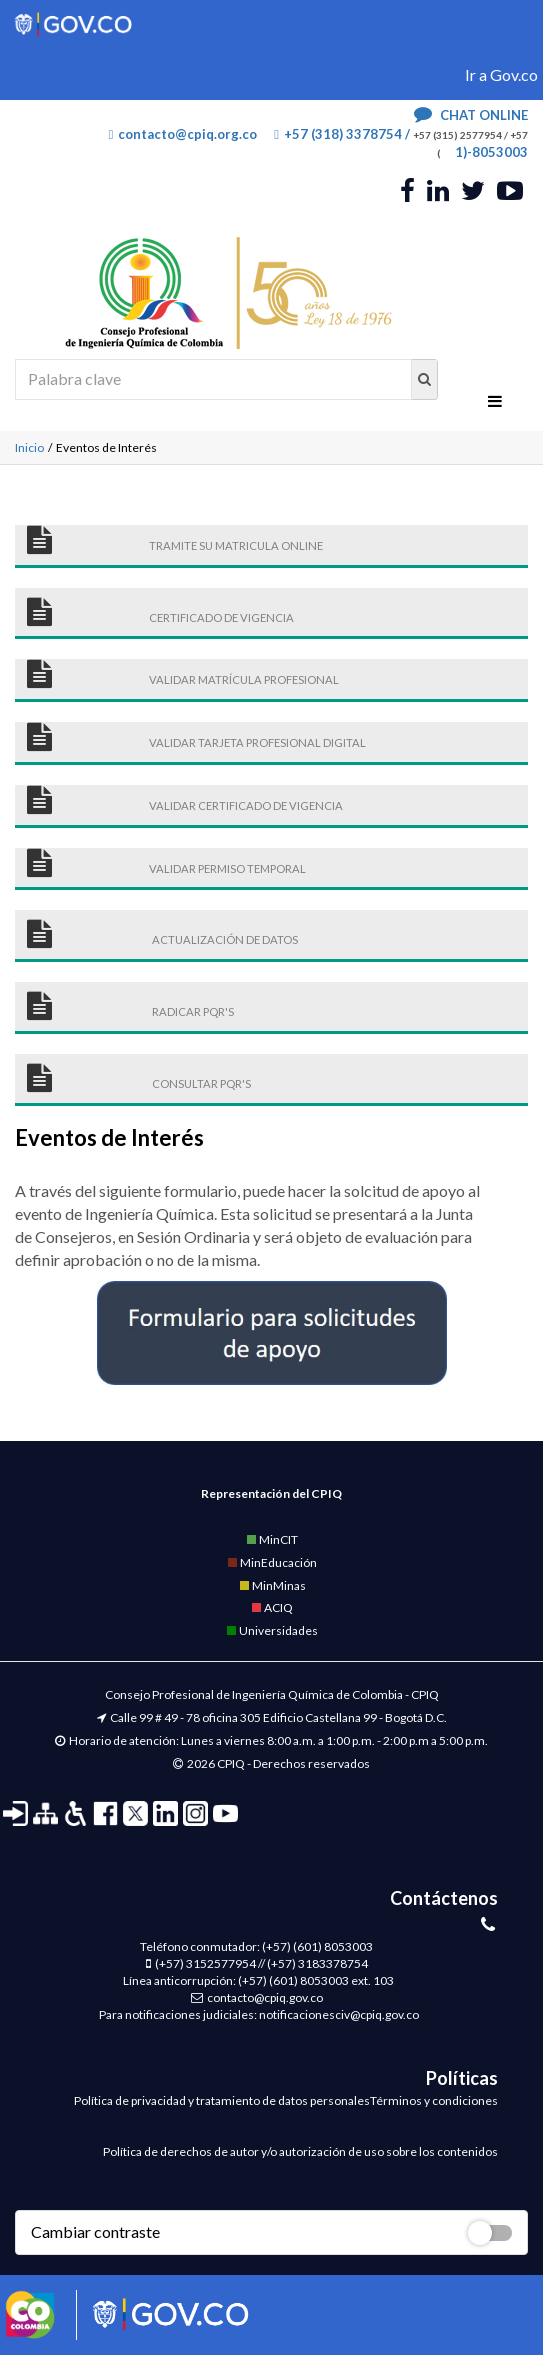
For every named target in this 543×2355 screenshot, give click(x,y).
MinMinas (272, 1585)
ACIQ (271, 1607)
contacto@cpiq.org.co (183, 134)
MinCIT (271, 1539)
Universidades (271, 1630)
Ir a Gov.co (501, 74)
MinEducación (271, 1562)
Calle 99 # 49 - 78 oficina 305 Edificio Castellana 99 (243, 1717)
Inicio (29, 447)
